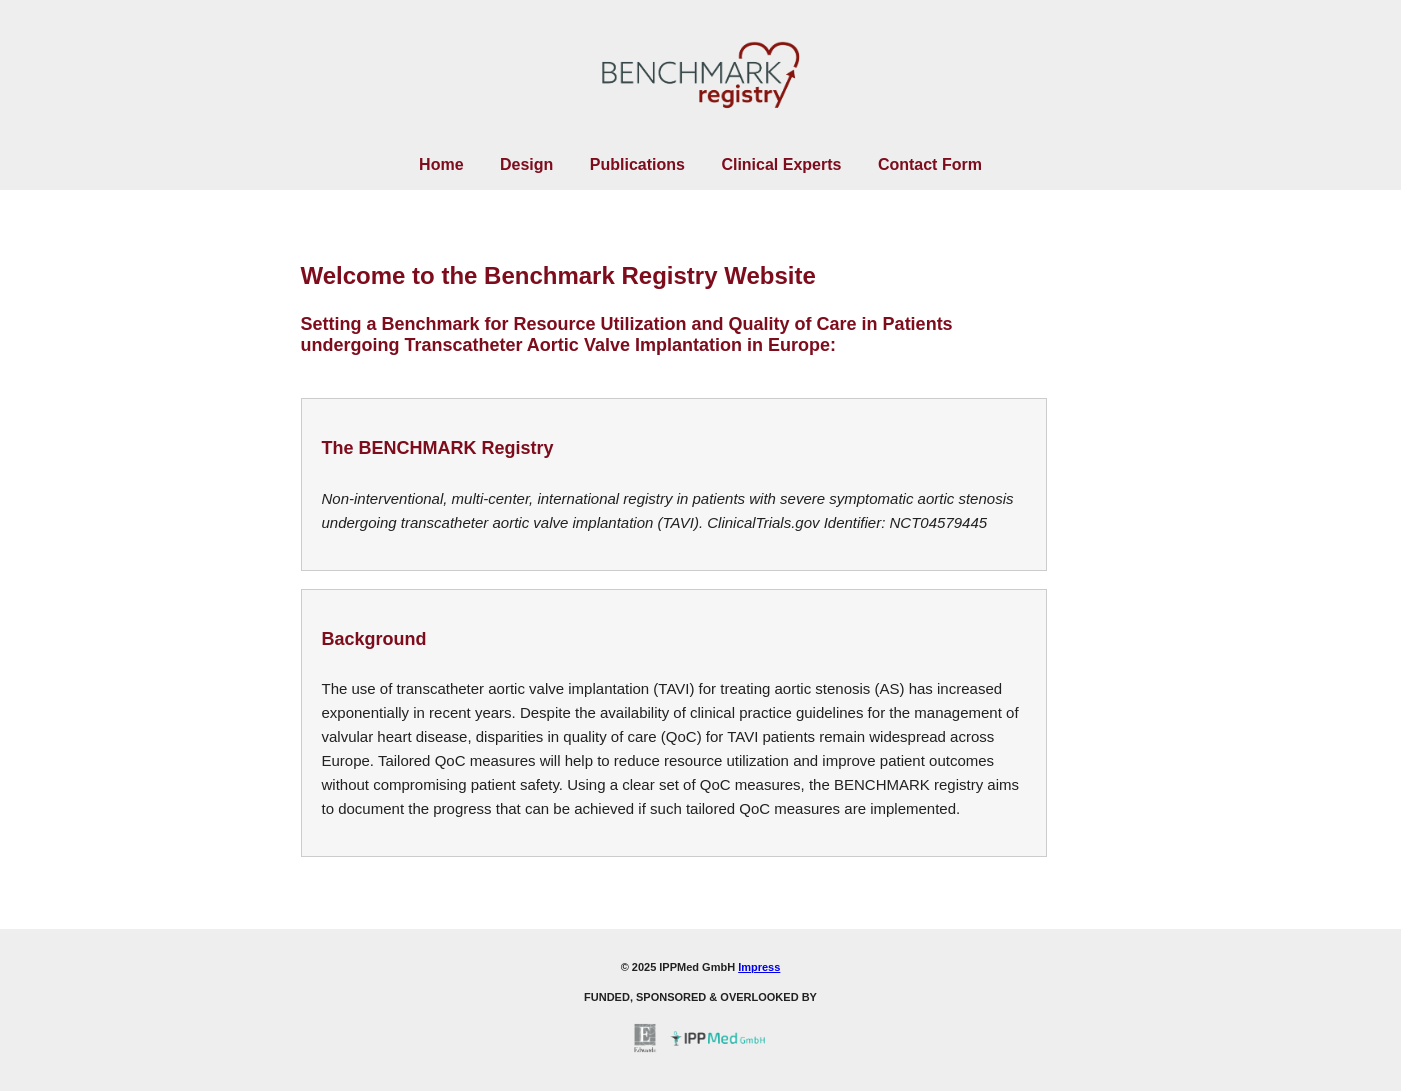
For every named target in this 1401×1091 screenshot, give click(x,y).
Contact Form (930, 164)
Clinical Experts (781, 164)
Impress (759, 967)
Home (441, 164)
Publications (637, 164)
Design (526, 164)
